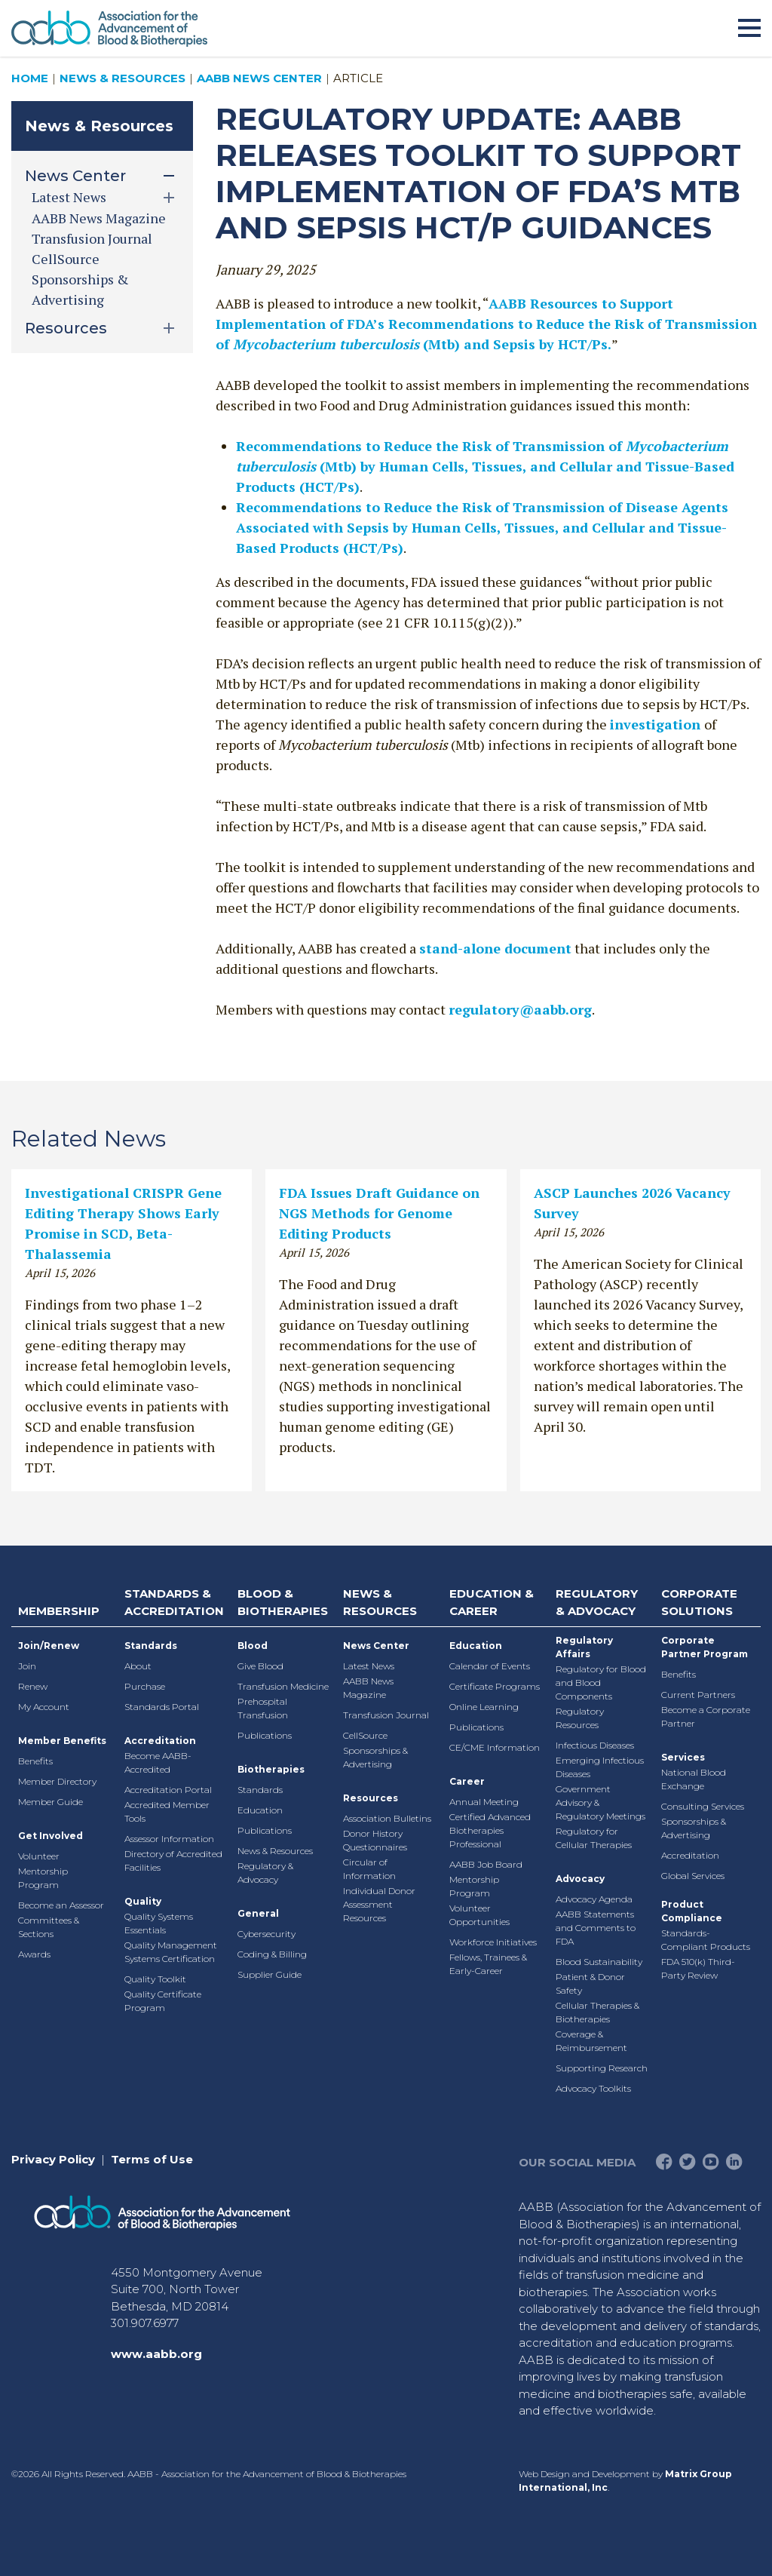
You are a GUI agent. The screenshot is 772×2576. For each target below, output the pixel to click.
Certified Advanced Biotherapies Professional (490, 1830)
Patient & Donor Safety (590, 1983)
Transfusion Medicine (283, 1686)
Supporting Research (602, 2068)
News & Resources (122, 78)
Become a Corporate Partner (705, 1716)
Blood (252, 1645)
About (138, 1666)
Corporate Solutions (699, 1602)
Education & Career (491, 1602)
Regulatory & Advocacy (265, 1872)
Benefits (35, 1761)
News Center (376, 1645)
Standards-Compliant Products (705, 1939)
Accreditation (160, 1740)
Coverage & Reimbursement (591, 2040)
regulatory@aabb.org (520, 1009)
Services (683, 1757)
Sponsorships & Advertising (375, 1757)
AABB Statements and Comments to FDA (596, 1927)
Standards (150, 1645)
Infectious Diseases (595, 1745)
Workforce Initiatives (493, 1942)
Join (27, 1666)
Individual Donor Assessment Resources (379, 1904)
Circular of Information (369, 1868)
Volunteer (39, 1856)
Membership (59, 1611)
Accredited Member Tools (167, 1811)
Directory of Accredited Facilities (173, 1860)
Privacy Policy (53, 2159)
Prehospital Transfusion (262, 1708)
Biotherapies (271, 1769)
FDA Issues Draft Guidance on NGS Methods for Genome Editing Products (379, 1213)
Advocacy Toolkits (593, 2088)
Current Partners (698, 1694)
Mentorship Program (43, 1877)
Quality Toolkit (155, 1979)
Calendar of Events (489, 1666)
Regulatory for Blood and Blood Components (601, 1682)
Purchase (144, 1686)
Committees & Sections (48, 1926)
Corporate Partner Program (704, 1647)
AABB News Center (259, 78)
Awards (34, 1954)
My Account (43, 1706)
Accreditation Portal (168, 1789)
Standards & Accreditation (174, 1602)
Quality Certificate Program (162, 2000)
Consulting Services (702, 1806)
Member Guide (50, 1801)
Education (260, 1810)
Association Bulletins (387, 1818)
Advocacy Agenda (594, 1899)
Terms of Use (152, 2159)
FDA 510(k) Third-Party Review (698, 1968)
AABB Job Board (485, 1864)
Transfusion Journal (92, 238)
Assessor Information (169, 1838)
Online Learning (484, 1706)
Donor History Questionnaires (375, 1840)
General (258, 1913)
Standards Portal (161, 1706)
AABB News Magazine (99, 218)
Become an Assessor (61, 1905)
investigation (657, 724)
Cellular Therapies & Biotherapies (597, 2012)
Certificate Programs (494, 1686)
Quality (142, 1901)
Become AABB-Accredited (157, 1762)
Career (467, 1781)
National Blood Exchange (693, 1779)
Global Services (693, 1875)
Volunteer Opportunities (479, 1914)
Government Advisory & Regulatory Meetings (600, 1802)
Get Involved (50, 1835)
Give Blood (260, 1666)
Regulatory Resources (580, 1718)
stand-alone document (495, 948)
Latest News (368, 1666)
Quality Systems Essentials (158, 1923)
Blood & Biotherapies (282, 1602)
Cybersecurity (266, 1933)
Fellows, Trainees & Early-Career (488, 1963)
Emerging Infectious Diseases (600, 1767)
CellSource (66, 259)
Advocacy (580, 1878)
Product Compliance (691, 1911)
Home (29, 78)
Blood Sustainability (599, 1961)
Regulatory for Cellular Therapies (594, 1837)
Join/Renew (48, 1645)
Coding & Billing (272, 1954)
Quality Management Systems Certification (170, 1951)
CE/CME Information (494, 1747)
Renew (32, 1686)
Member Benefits (62, 1740)
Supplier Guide (269, 1974)
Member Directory (57, 1781)
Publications (264, 1735)
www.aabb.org (156, 2354)
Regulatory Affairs (584, 1647)
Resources (370, 1798)
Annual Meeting (484, 1801)
